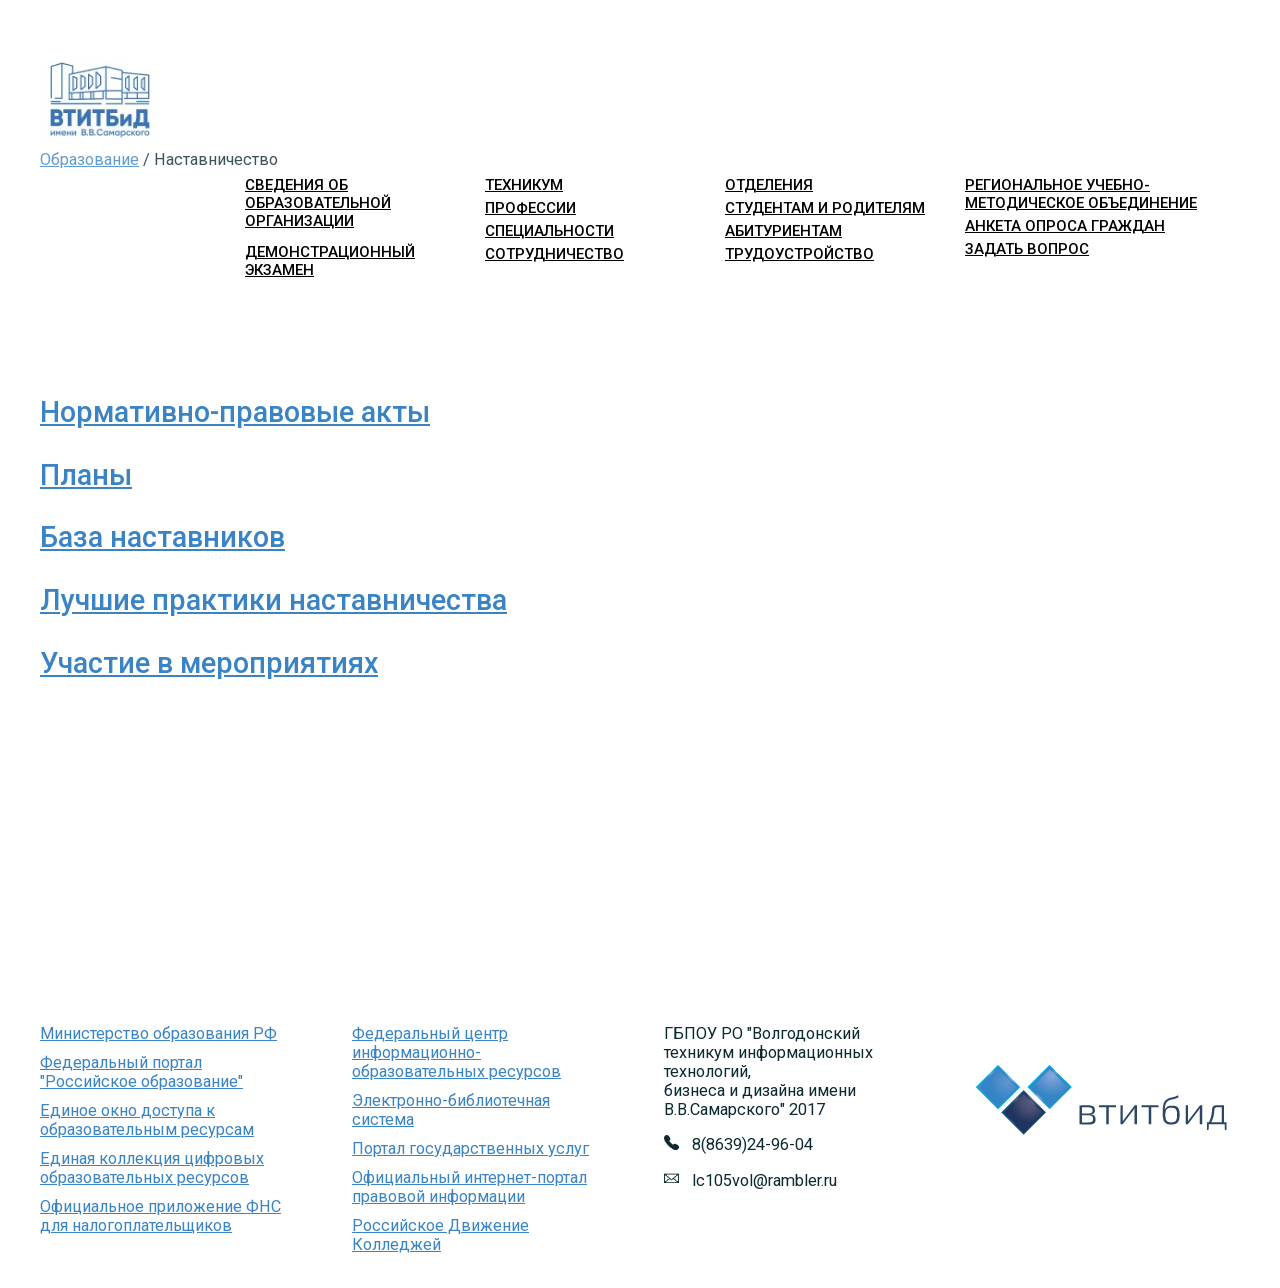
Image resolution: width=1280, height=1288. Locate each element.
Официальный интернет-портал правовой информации (469, 1187)
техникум (524, 185)
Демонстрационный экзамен (330, 261)
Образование (89, 159)
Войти (982, 285)
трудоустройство (799, 254)
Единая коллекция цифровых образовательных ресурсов (152, 1168)
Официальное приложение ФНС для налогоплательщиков (160, 1216)
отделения (769, 185)
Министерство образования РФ (158, 1033)
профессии (530, 208)
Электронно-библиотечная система (451, 1110)
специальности (549, 231)
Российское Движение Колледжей (440, 1235)
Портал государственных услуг (470, 1148)
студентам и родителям (825, 208)
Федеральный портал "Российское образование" (141, 1072)
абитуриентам (783, 231)
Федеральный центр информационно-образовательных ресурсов (456, 1052)
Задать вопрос (1027, 249)
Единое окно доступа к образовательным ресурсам (147, 1120)
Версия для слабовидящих (1146, 285)
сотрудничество (554, 254)
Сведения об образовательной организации (318, 203)
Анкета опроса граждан (1065, 226)
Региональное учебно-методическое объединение (1081, 194)
